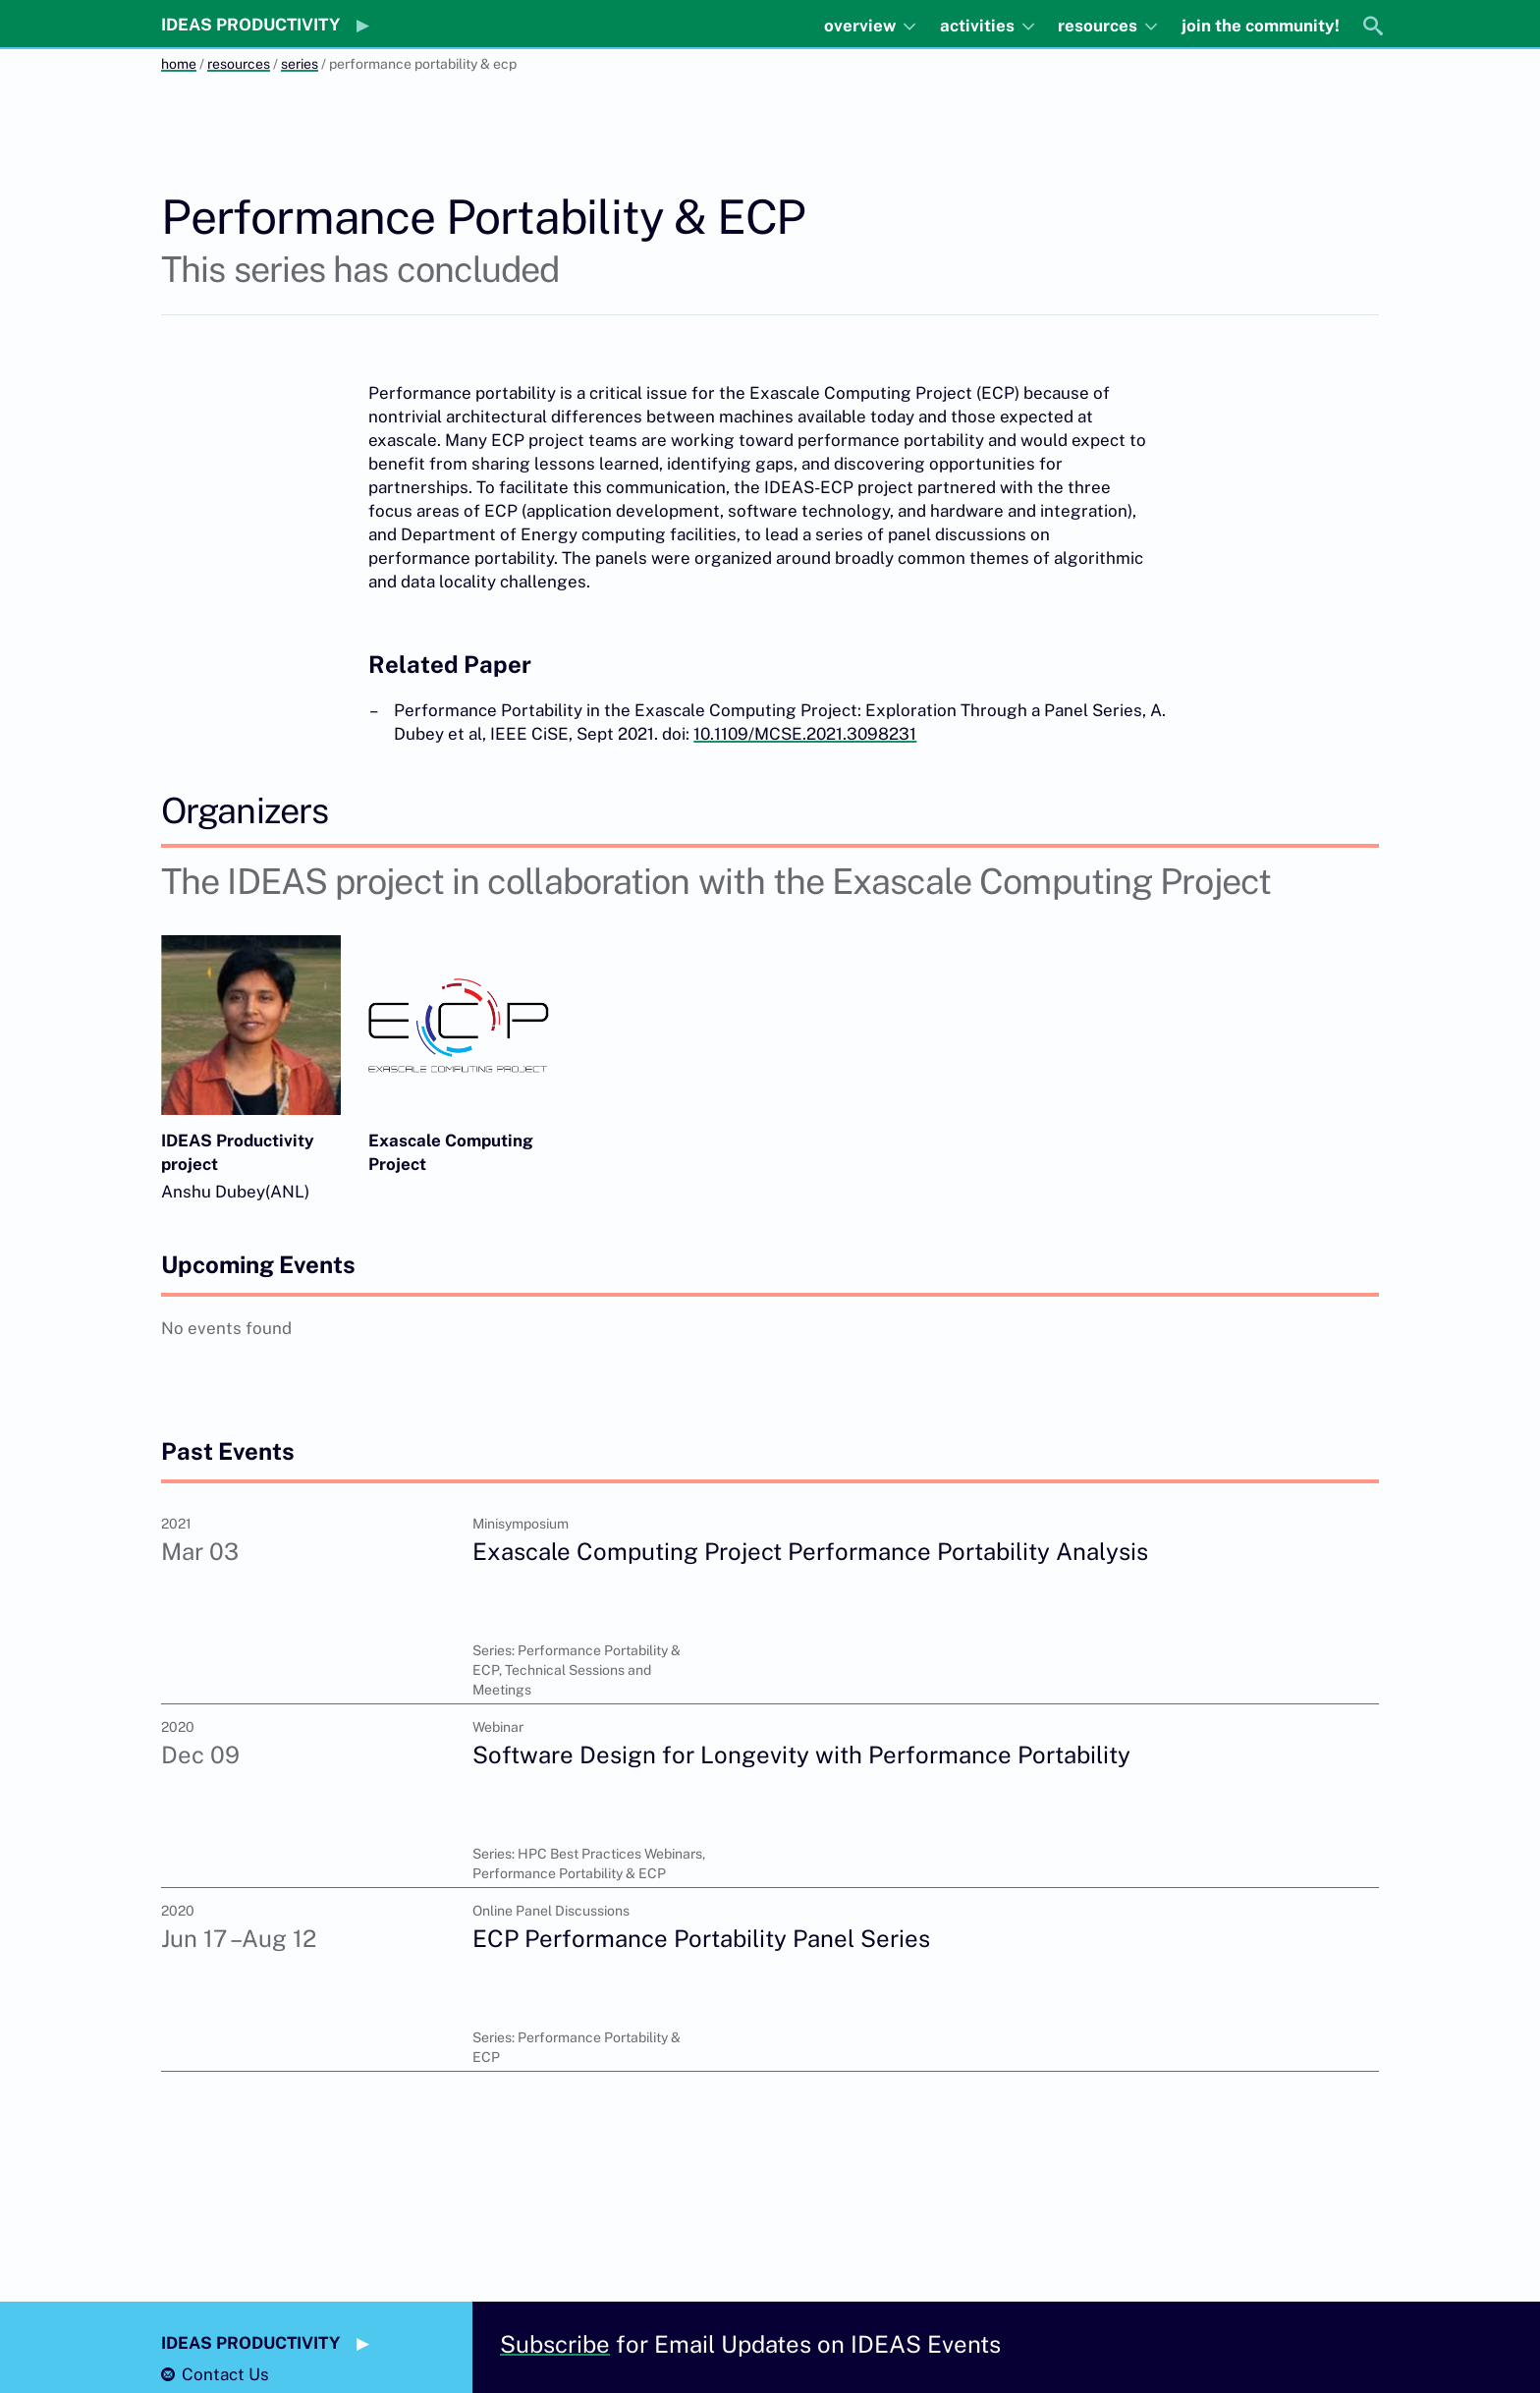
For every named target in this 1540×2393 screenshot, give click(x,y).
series (299, 64)
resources (1099, 25)
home (178, 64)
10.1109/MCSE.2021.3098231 (804, 734)
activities (979, 25)
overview (862, 25)
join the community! (1261, 25)
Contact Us (225, 2374)
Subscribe (555, 2344)
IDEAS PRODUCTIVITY (250, 24)
